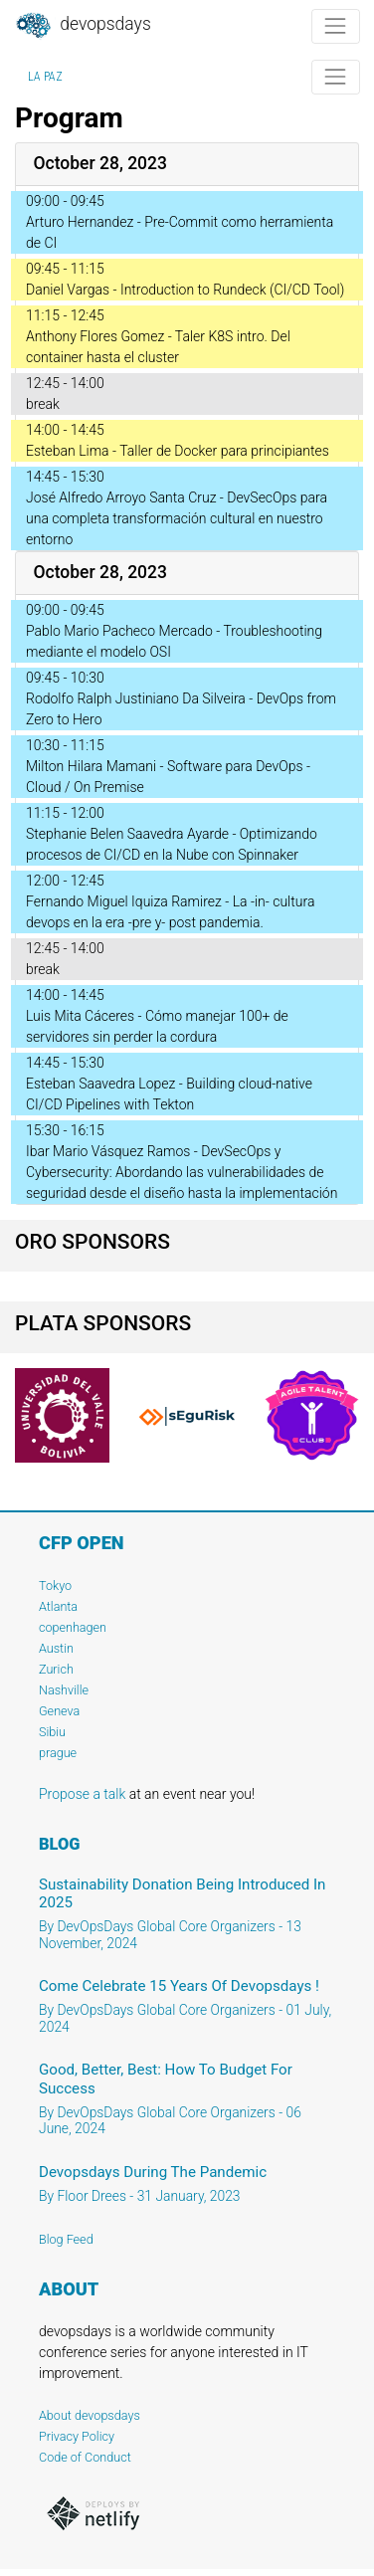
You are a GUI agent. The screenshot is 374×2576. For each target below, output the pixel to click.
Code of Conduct (85, 2457)
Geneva (59, 1710)
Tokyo (55, 1585)
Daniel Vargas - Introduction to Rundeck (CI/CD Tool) (185, 289)
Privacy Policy (76, 2436)
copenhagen (72, 1627)
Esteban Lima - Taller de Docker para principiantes (177, 451)
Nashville (64, 1690)
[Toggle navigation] (335, 26)
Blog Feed (66, 2239)
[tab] (187, 164)
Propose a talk (82, 1794)
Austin (56, 1648)
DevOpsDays (82, 26)
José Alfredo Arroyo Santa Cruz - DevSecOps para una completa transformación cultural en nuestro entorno (176, 518)
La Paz (45, 77)
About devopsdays (89, 2415)
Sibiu (52, 1731)
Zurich (56, 1669)
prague (58, 1752)
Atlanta (58, 1606)
